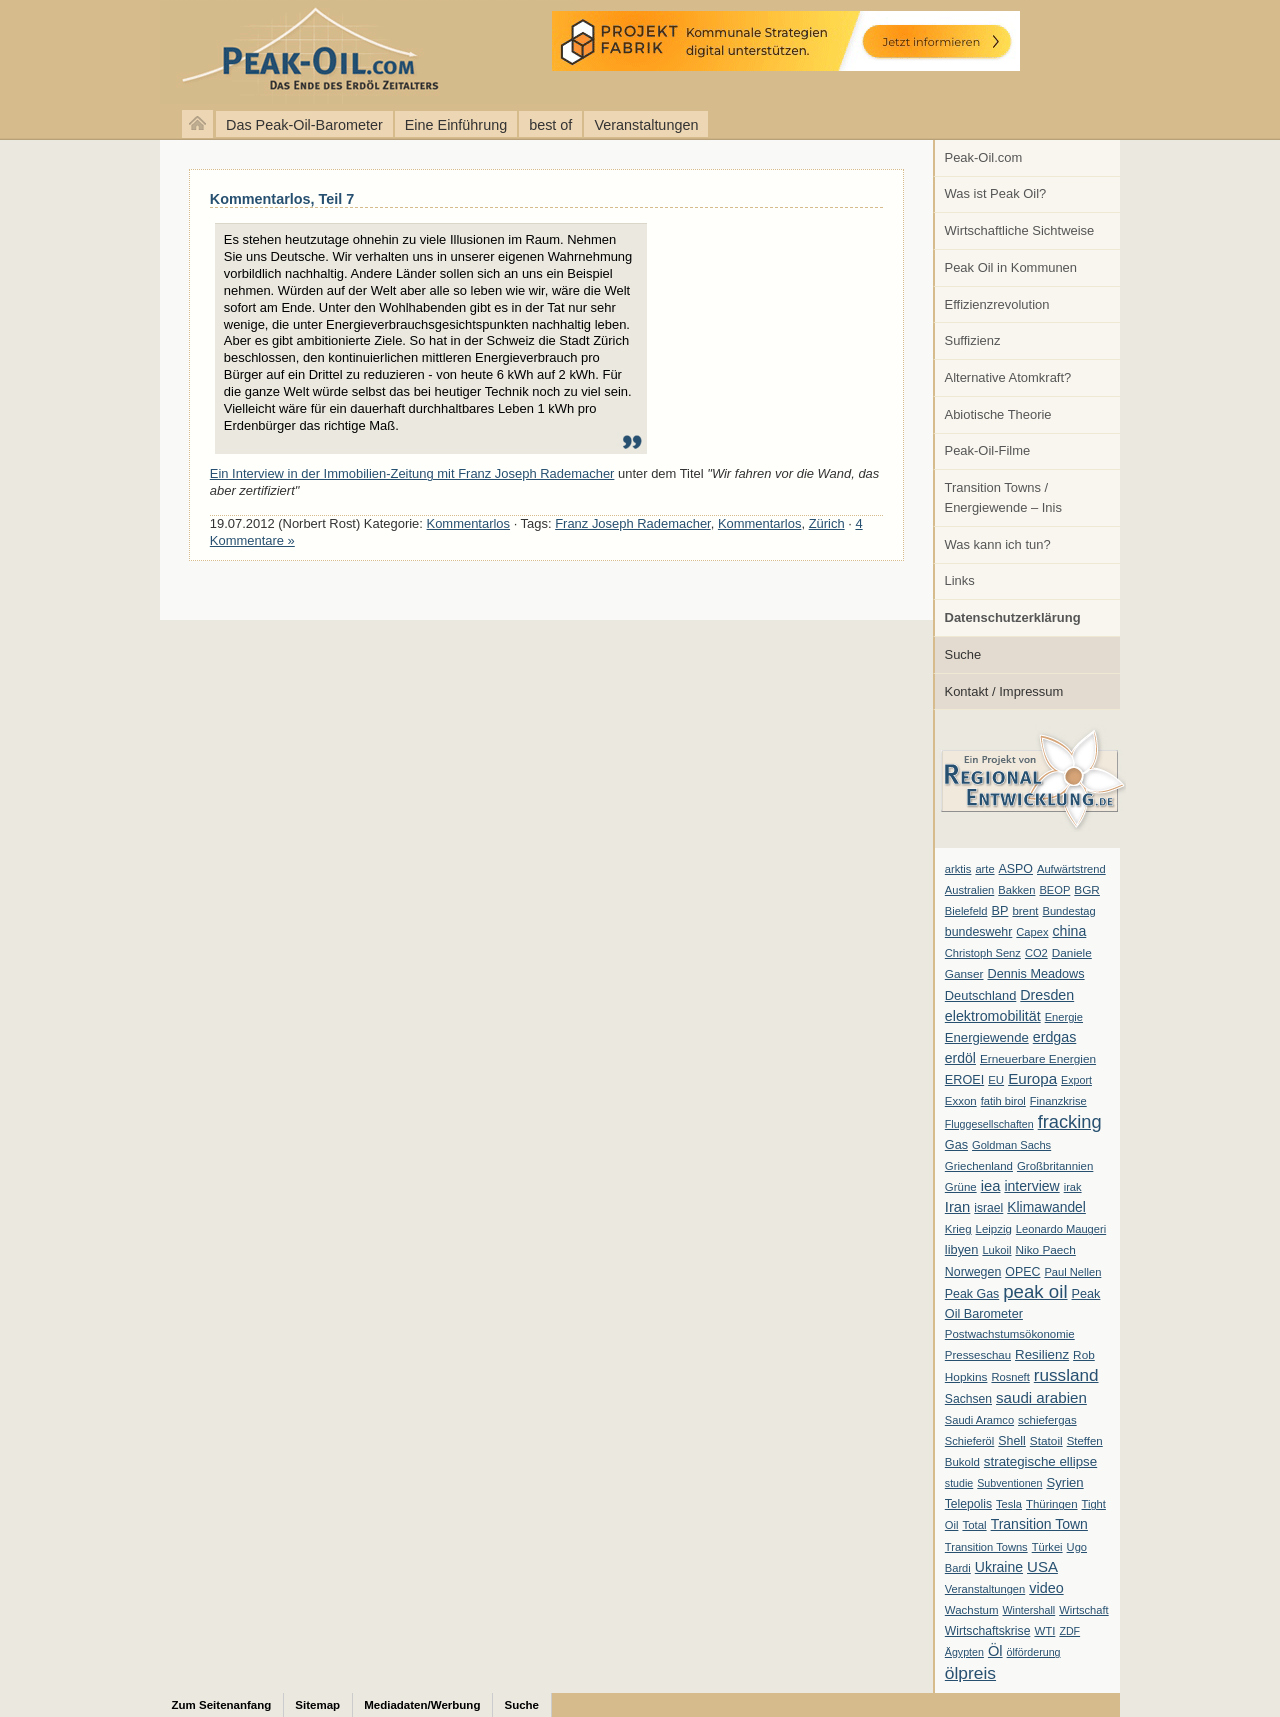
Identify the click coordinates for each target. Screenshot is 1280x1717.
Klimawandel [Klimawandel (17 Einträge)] (1046, 1207)
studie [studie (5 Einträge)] (959, 1483)
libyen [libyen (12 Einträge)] (962, 1249)
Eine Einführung (456, 125)
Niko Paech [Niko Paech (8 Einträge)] (1046, 1250)
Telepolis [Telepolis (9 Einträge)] (968, 1504)
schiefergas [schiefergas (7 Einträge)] (1047, 1420)
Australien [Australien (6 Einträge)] (969, 890)
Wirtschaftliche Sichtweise (1020, 230)
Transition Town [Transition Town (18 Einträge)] (1039, 1524)
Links (960, 580)
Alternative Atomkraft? (1008, 377)
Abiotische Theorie (998, 414)
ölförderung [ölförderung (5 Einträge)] (1034, 1652)
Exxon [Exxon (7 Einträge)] (961, 1101)
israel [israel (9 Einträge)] (988, 1208)
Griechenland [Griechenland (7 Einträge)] (979, 1166)
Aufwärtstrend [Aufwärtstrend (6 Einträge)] (1071, 869)
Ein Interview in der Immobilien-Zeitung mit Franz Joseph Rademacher (412, 473)
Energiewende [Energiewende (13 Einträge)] (987, 1037)
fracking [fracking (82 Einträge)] (1070, 1121)
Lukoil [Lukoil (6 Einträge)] (996, 1250)
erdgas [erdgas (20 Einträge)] (1055, 1037)
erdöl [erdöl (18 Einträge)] (960, 1058)
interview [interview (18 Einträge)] (1031, 1186)
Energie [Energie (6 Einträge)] (1064, 1017)
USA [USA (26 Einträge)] (1042, 1566)
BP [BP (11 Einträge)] (1000, 911)
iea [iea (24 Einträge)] (991, 1186)
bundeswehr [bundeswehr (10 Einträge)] (979, 932)
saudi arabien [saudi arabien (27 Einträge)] (1041, 1397)
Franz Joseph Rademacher (633, 523)
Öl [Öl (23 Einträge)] (995, 1651)
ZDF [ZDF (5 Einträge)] (1069, 1631)
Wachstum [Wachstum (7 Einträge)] (972, 1610)
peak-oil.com (210, 52)
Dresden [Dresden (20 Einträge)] (1047, 995)
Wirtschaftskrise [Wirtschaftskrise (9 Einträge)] (988, 1631)
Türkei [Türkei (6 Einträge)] (1047, 1547)
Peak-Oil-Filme (988, 450)
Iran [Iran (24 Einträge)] (958, 1207)
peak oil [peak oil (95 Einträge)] (1035, 1291)
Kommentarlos (469, 523)
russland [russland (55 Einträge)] (1066, 1375)
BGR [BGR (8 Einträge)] (1087, 890)
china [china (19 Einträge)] (1070, 931)
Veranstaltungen (646, 125)
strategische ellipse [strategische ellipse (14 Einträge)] (1040, 1461)
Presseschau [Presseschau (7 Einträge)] (978, 1355)
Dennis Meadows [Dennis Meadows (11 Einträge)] (1036, 974)
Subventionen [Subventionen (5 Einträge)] (1009, 1483)
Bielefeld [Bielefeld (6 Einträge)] (966, 911)
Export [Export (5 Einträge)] (1076, 1080)
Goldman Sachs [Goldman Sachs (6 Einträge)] (1011, 1145)
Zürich (827, 523)
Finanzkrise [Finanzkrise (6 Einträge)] (1058, 1101)
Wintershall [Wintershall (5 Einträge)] (1028, 1610)
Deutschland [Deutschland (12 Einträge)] (981, 995)
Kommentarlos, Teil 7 (282, 199)
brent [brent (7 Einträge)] (1025, 911)
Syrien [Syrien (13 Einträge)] (1064, 1482)
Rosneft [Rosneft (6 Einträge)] (1010, 1377)
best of (550, 125)
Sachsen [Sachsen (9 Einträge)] (968, 1399)
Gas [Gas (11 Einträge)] (956, 1145)
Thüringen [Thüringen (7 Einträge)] (1052, 1504)
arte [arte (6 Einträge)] (984, 869)
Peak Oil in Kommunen (1011, 267)
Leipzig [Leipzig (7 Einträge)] (994, 1229)
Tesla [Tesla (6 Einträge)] (1009, 1504)
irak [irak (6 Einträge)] (1073, 1187)
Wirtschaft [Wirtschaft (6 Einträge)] (1083, 1610)
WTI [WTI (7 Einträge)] (1044, 1631)
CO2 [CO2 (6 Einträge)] (1036, 953)
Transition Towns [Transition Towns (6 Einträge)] (986, 1547)
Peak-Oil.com (984, 157)
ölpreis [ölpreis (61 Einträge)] (970, 1673)
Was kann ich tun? (998, 544)
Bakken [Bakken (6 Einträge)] (1016, 890)
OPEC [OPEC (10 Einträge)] (1022, 1272)
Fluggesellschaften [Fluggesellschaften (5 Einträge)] (989, 1124)
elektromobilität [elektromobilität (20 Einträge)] (993, 1016)
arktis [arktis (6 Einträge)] (958, 869)
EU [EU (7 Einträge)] (996, 1080)
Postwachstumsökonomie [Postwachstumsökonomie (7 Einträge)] (1010, 1334)
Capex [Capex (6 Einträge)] (1032, 932)
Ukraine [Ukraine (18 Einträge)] (999, 1567)
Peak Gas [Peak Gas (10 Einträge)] (972, 1294)
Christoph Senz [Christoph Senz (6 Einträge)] (983, 953)
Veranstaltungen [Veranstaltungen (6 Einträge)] (985, 1589)
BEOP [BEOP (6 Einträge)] (1054, 890)
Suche (963, 654)
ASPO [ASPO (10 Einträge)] (1016, 869)
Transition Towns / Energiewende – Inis (1003, 497)
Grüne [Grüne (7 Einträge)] (961, 1187)
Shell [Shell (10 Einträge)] (1012, 1441)
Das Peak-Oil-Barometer (304, 125)
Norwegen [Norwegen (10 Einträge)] (973, 1272)
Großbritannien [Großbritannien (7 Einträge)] (1055, 1166)
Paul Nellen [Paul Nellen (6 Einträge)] (1072, 1272)
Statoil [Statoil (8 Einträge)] (1046, 1441)
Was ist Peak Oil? (996, 193)
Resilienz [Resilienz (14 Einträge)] (1042, 1354)
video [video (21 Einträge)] (1046, 1588)
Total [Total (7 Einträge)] (974, 1525)
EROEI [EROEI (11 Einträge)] (964, 1080)
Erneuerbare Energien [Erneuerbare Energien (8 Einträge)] (1038, 1059)
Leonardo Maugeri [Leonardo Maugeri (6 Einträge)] (1061, 1229)
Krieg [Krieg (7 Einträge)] (958, 1229)
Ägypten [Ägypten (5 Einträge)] (964, 1652)
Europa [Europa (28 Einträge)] (1032, 1078)
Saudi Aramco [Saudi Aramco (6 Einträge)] (979, 1420)
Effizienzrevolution (997, 304)
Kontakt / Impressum (1004, 691)
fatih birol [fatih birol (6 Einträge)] (1003, 1101)
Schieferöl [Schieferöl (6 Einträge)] (969, 1441)
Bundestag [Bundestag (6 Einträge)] (1069, 911)
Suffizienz (973, 340)
